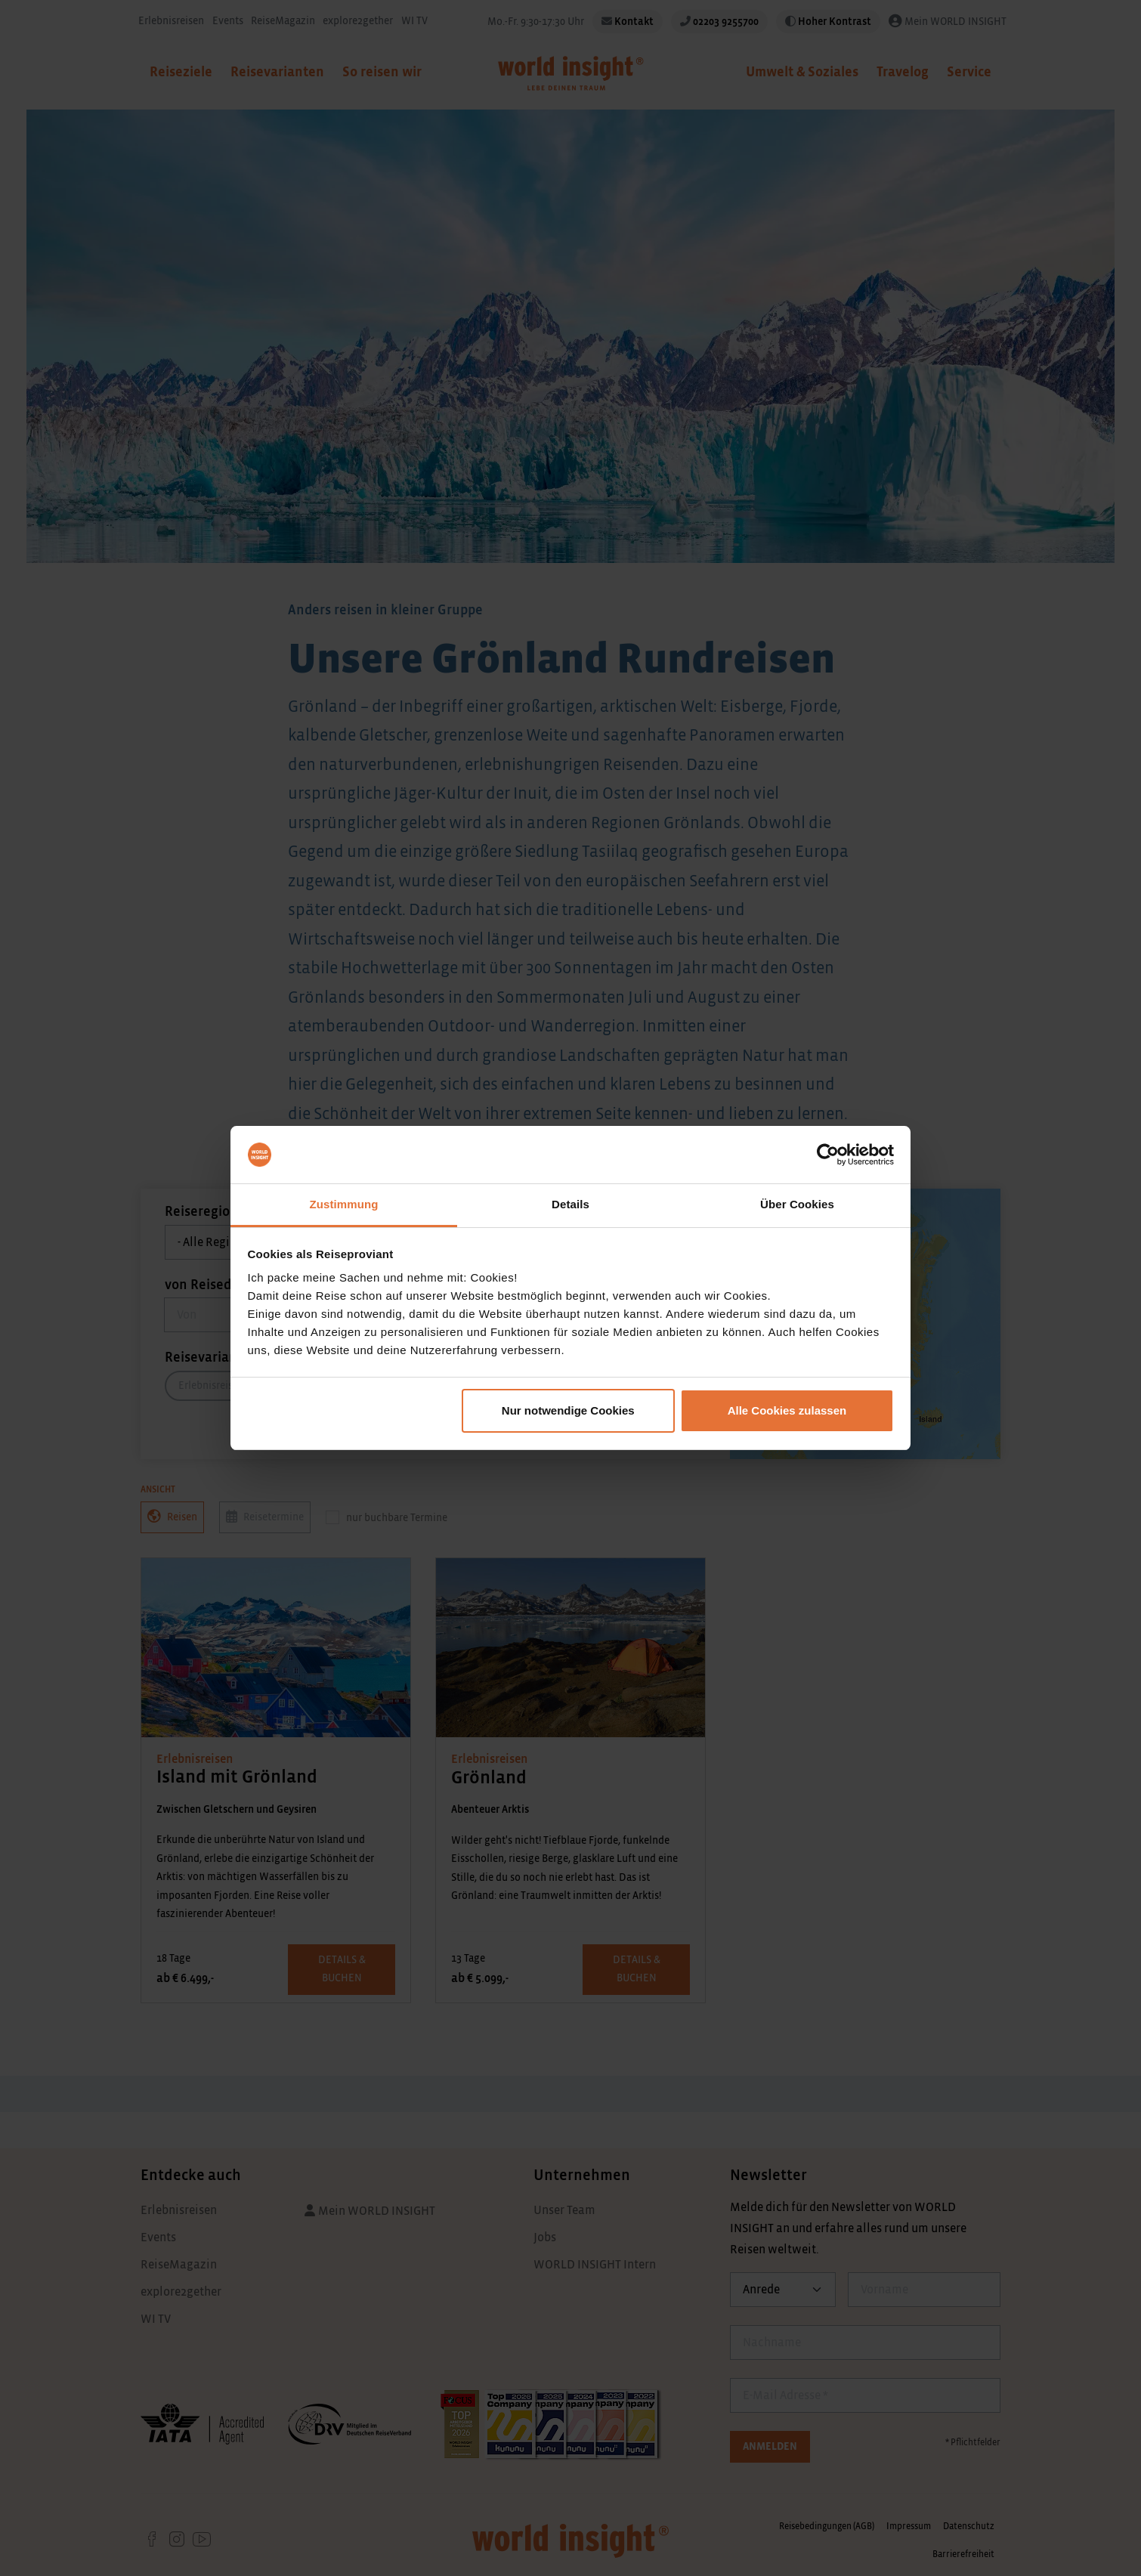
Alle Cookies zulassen (787, 1410)
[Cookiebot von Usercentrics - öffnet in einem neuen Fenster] (828, 1154)
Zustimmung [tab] (344, 1204)
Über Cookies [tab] (797, 1204)
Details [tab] (570, 1204)
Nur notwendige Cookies (568, 1410)
